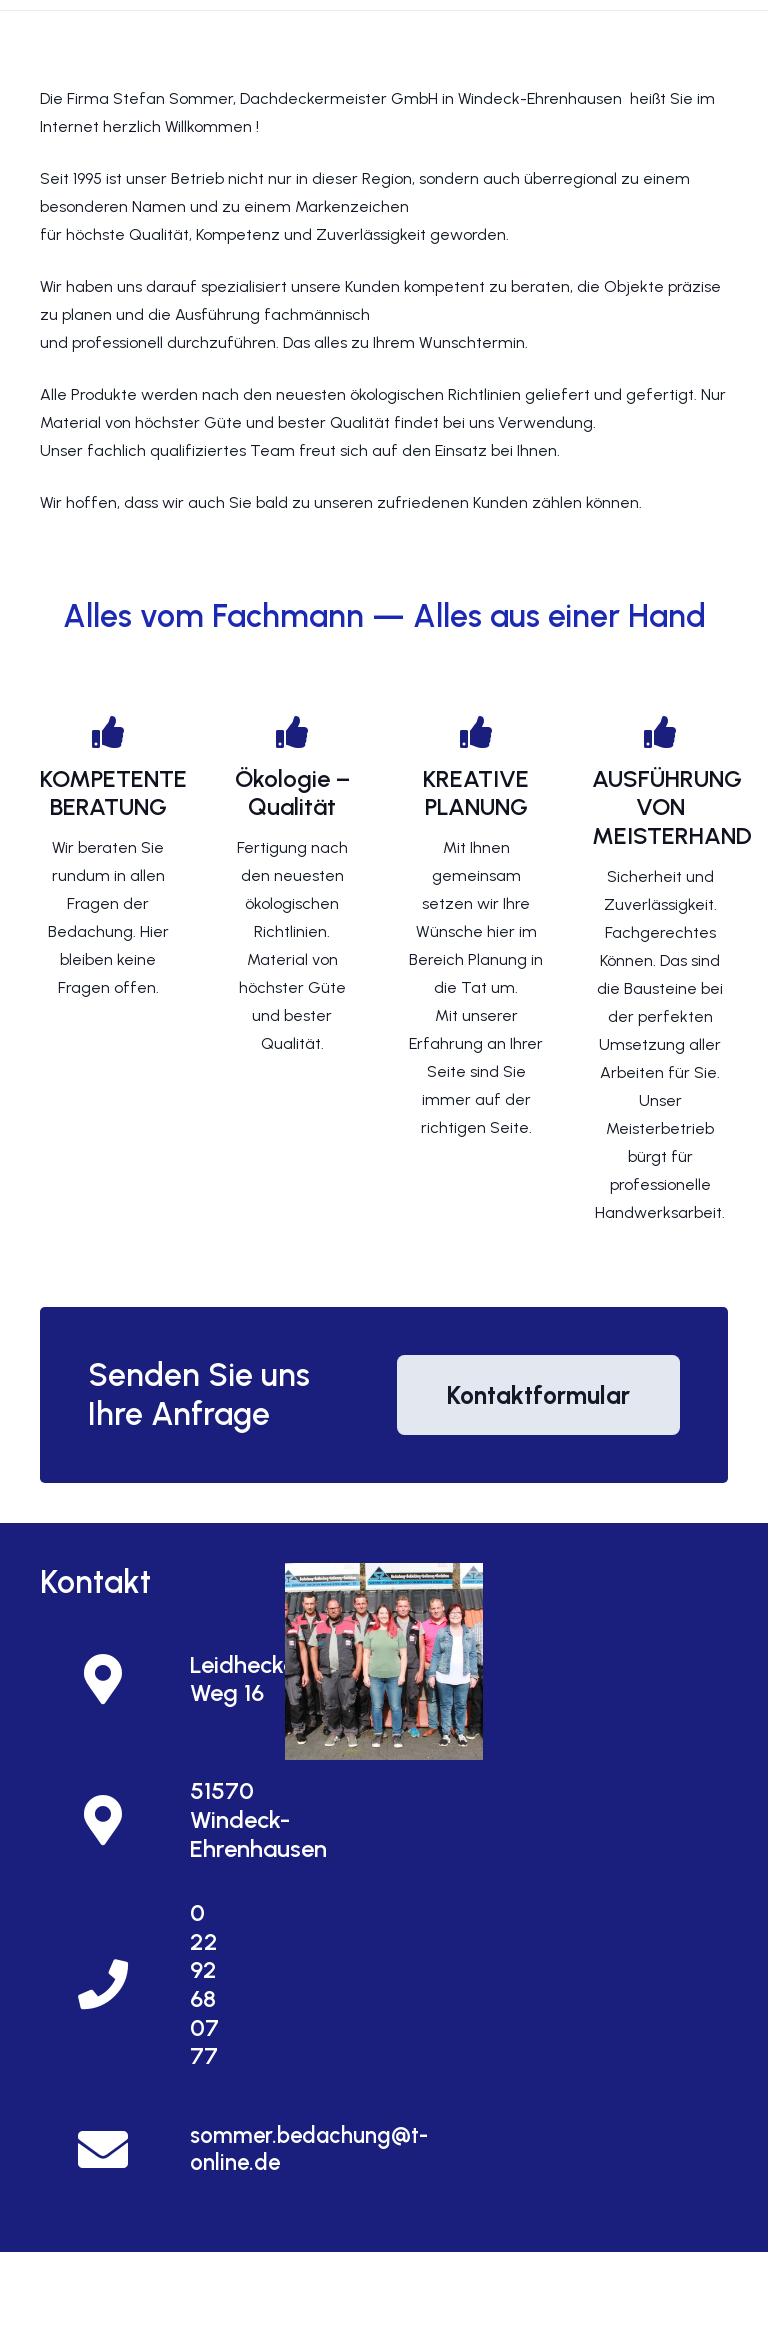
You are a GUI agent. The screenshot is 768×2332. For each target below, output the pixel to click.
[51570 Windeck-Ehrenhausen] (115, 1820)
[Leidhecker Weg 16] (115, 1679)
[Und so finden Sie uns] (383, 1661)
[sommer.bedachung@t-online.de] (115, 2149)
